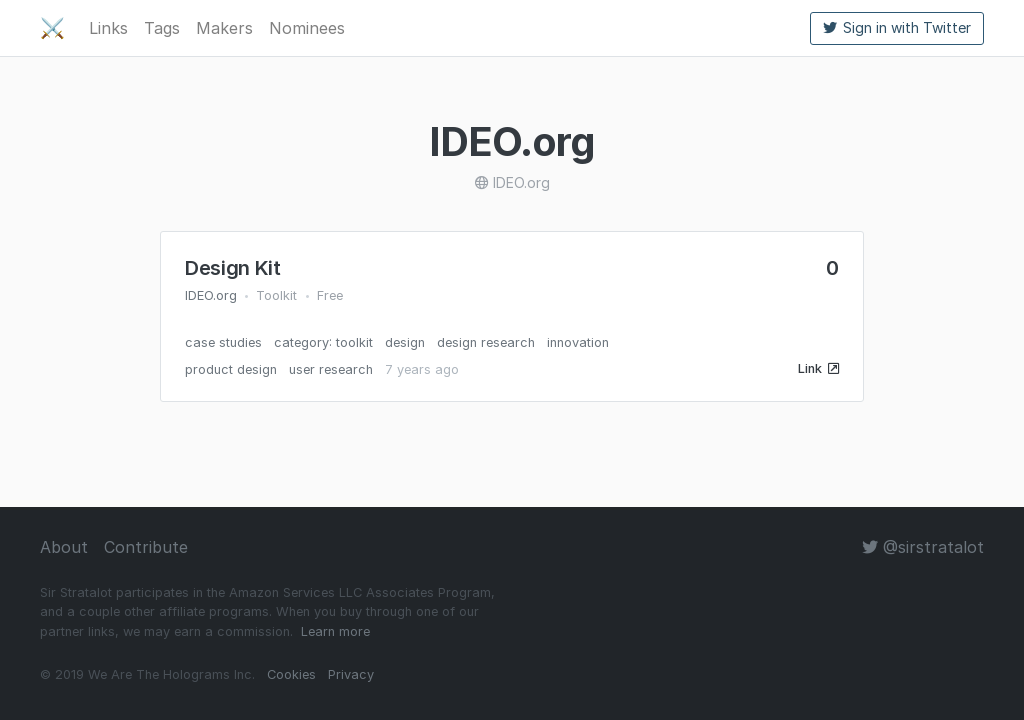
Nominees (307, 28)
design (405, 342)
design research (486, 342)
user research (331, 369)
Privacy (351, 674)
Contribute (146, 547)
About (64, 547)
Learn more (335, 631)
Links (108, 28)
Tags (162, 28)
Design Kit (233, 268)
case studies (223, 342)
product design (231, 369)
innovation (578, 342)
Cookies (291, 674)
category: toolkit (323, 342)
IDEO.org (211, 295)
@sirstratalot (923, 547)
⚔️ (52, 28)
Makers (224, 28)
